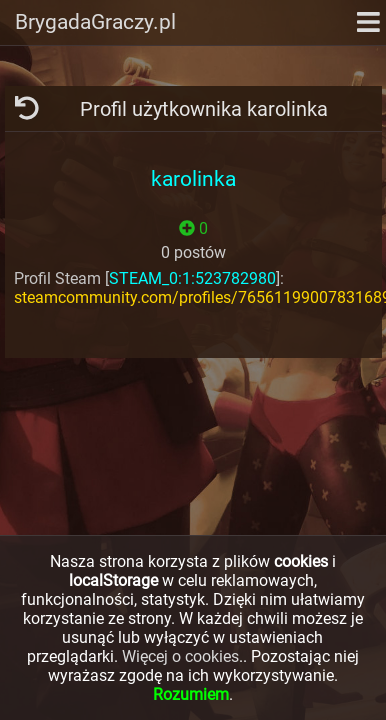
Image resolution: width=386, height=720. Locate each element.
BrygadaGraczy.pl (95, 22)
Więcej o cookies (180, 656)
